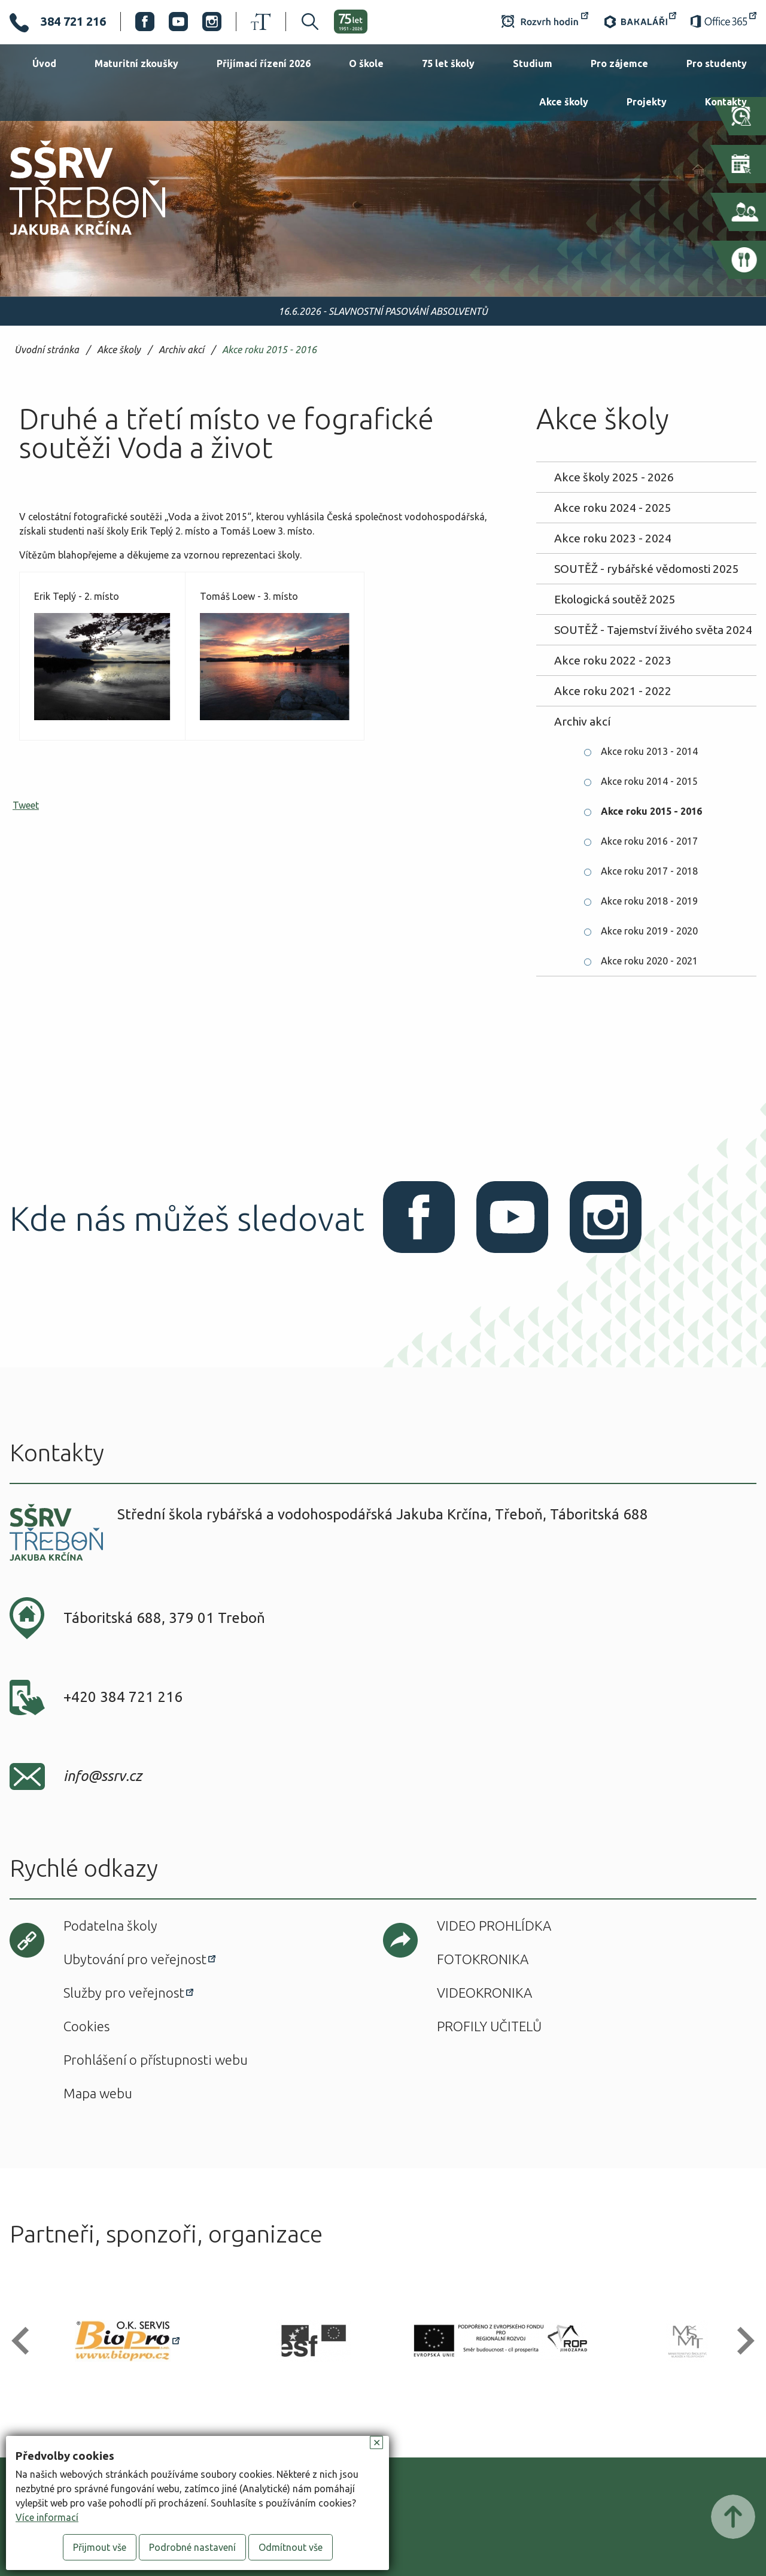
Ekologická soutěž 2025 (615, 599)
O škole (366, 63)
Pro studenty (716, 63)
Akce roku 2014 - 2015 (649, 781)
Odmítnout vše (291, 2547)
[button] (25, 2341)
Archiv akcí (181, 350)
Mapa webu (97, 2093)
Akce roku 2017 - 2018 (649, 871)
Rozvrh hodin (544, 21)
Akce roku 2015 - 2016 (269, 350)
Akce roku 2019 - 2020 (649, 931)
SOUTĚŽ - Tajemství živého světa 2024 (653, 629)
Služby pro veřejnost (123, 1992)
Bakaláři (639, 21)
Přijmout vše (99, 2547)
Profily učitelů (489, 2026)
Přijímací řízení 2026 (264, 63)
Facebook (144, 21)
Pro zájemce (619, 63)
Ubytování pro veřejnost (134, 1959)
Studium (532, 63)
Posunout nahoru (733, 2517)
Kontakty (726, 101)
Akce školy (563, 101)
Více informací (47, 2517)
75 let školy (448, 63)
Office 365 (723, 21)
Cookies (86, 2026)
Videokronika (484, 1992)
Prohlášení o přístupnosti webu (155, 2059)
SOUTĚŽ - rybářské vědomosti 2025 (646, 568)
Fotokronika (482, 1959)
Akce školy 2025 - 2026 (614, 477)
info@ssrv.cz (102, 1776)
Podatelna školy (110, 1925)
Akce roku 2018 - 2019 (649, 901)
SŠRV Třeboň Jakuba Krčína (74, 238)
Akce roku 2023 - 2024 (612, 538)
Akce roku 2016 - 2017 (649, 841)
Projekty (647, 101)
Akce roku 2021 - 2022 (612, 690)
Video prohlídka (494, 1925)
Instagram (211, 21)
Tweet (26, 805)
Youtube (178, 21)
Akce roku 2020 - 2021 (649, 960)
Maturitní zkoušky (136, 63)
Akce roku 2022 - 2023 (612, 660)
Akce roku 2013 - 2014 (649, 751)
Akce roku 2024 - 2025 (612, 507)
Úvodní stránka (46, 350)
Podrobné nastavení (192, 2547)
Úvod (44, 63)
